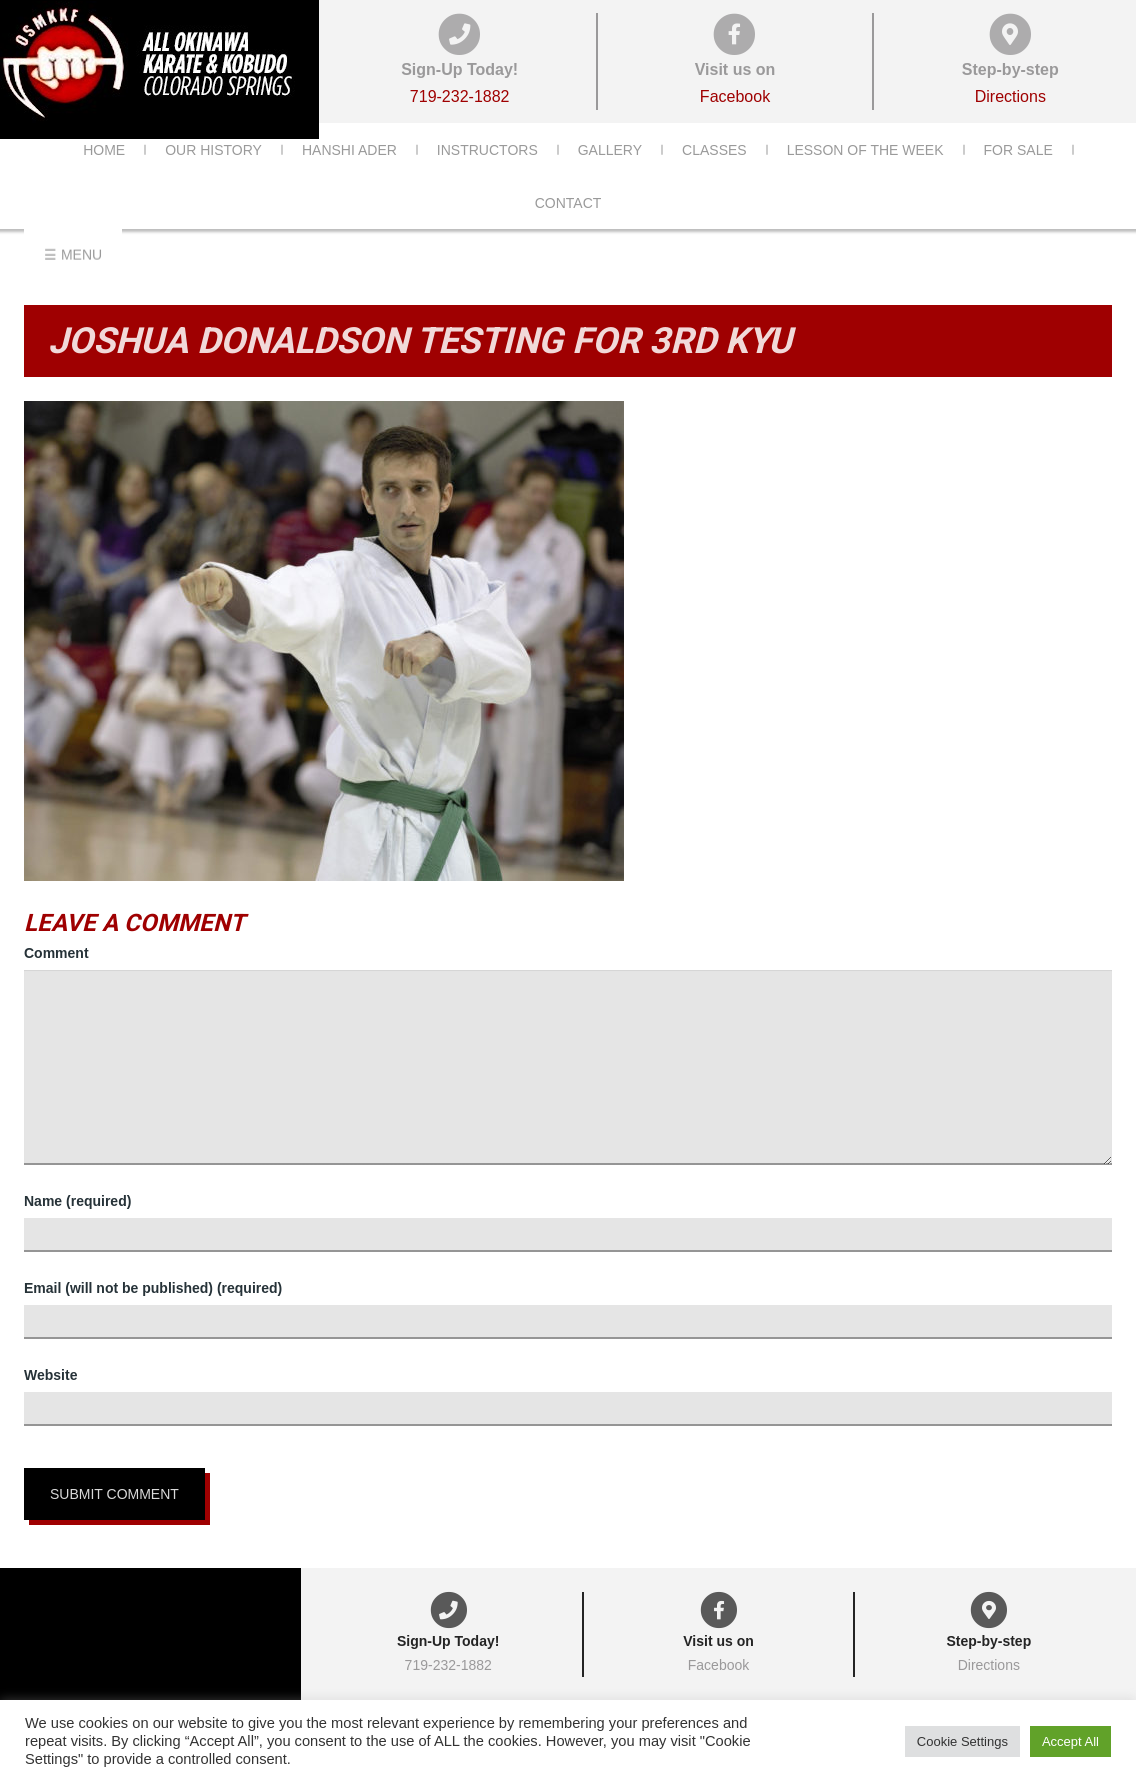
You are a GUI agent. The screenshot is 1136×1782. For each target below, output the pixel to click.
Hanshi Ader (349, 179)
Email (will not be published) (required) (153, 1288)
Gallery (610, 179)
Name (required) (77, 1201)
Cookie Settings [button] (962, 1741)
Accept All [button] (1070, 1741)
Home (104, 179)
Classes (714, 179)
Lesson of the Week (865, 179)
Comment (56, 953)
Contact (568, 232)
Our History (213, 179)
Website (50, 1375)
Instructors (487, 179)
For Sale (1018, 179)
